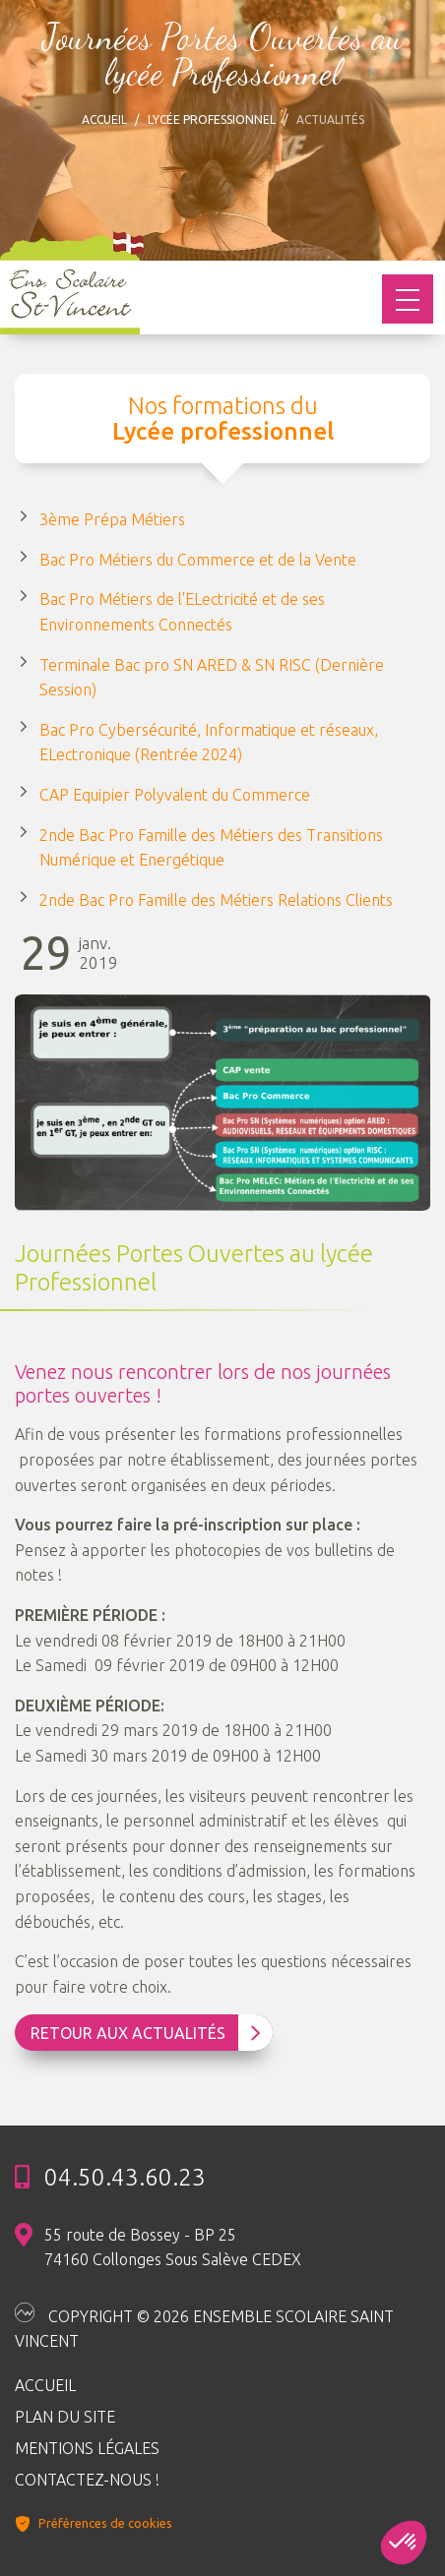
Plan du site (65, 2417)
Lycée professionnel (212, 119)
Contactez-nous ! (87, 2479)
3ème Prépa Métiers (112, 519)
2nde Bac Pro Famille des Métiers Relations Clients (216, 900)
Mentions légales (87, 2448)
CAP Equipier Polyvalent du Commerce (174, 795)
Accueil (104, 119)
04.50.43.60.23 (125, 2177)
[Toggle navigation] (407, 299)
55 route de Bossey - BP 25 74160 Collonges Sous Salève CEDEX (172, 2247)
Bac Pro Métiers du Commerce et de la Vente (197, 560)
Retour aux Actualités (146, 2033)
